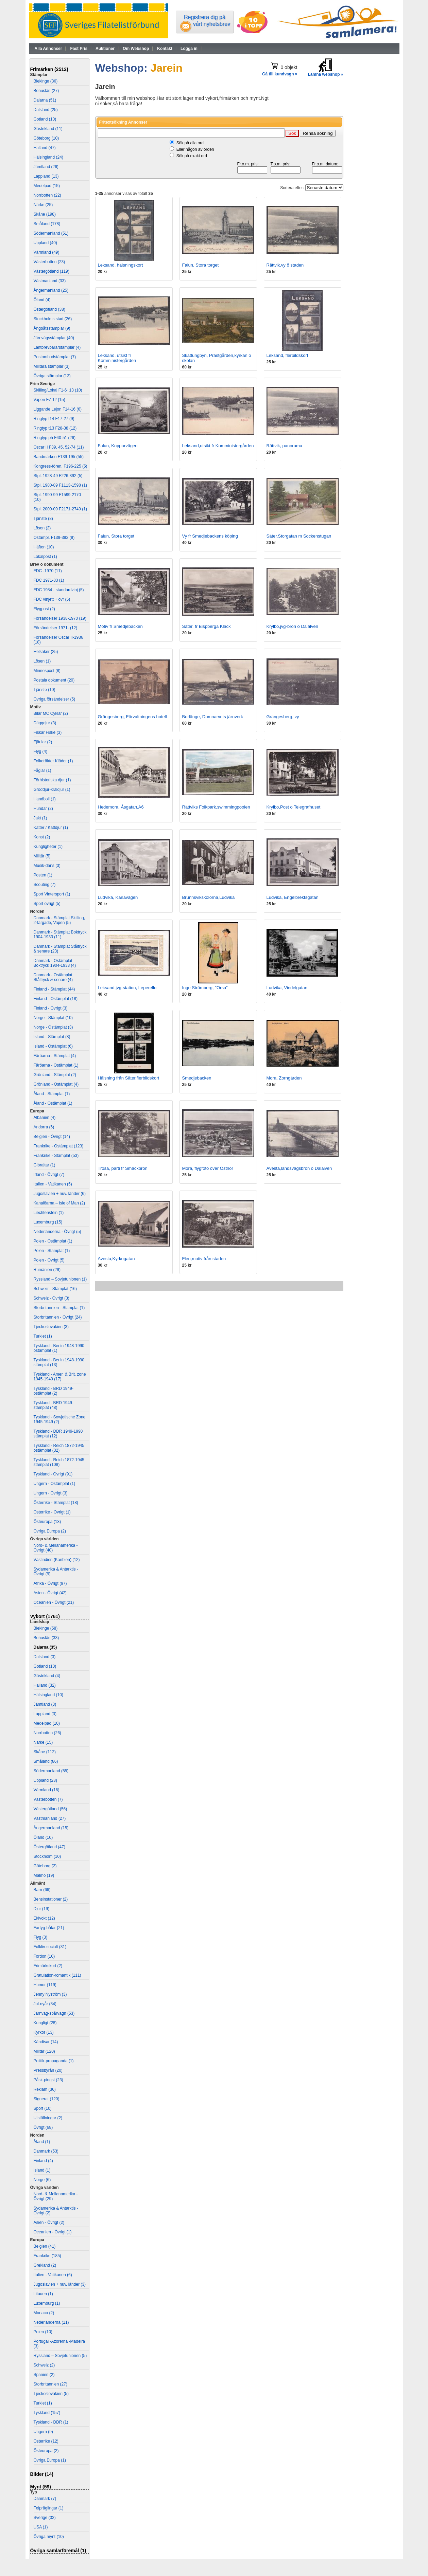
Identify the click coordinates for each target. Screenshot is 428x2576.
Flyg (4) (41, 751)
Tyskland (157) (47, 2412)
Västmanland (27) (50, 1818)
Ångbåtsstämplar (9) (52, 328)
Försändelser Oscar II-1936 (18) (58, 640)
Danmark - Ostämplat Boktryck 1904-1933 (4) (55, 963)
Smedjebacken (196, 1078)
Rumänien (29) (47, 1269)
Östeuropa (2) (46, 2450)
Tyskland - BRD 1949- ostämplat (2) (53, 1391)
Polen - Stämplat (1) (52, 1250)
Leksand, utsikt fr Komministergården (117, 358)
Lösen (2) (42, 528)
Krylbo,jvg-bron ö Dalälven (292, 626)
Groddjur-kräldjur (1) (52, 789)
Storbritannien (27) (50, 2384)
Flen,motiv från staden (204, 1258)
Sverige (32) (45, 2517)
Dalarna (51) (45, 100)
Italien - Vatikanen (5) (53, 1184)
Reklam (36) (45, 2089)
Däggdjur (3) (45, 723)
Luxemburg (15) (48, 1222)
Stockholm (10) (47, 1856)
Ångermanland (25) (51, 290)
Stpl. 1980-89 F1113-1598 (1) (60, 485)
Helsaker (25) (46, 651)
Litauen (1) (43, 2293)
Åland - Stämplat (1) (52, 1093)
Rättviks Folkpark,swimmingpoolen (216, 807)
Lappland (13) (46, 176)
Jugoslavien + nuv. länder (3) (60, 2284)
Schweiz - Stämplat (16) (55, 1288)
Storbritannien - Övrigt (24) (58, 1317)
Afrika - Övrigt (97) (50, 1583)
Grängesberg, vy (283, 716)
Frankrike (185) (47, 2255)
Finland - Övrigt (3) (51, 1008)
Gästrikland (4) (47, 1675)
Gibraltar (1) (44, 1165)
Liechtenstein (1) (49, 1212)
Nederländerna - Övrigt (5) (57, 1231)
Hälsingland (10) (48, 1694)
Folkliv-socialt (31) (50, 1946)
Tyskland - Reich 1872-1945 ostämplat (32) (59, 1448)
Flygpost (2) (44, 608)
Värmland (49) (46, 252)
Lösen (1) (42, 661)
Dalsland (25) (46, 109)
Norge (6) (42, 2179)
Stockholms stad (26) (53, 318)
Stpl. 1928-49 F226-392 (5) (58, 475)
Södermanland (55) (51, 1770)
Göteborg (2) (45, 1866)
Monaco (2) (44, 2312)
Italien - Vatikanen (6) (53, 2274)
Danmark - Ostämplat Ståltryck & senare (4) (53, 977)
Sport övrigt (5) (47, 903)
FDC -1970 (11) (48, 570)
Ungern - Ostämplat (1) (54, 1483)
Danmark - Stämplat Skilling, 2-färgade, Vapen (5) (59, 920)
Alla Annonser (48, 48)
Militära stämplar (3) (52, 366)
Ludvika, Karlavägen (118, 897)
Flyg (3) (41, 1937)
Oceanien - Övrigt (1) (53, 2232)
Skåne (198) (45, 214)
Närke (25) (43, 204)
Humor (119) (45, 1984)
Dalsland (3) (45, 1656)
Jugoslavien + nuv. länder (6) (60, 1193)
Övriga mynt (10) (49, 2536)
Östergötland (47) (49, 1847)
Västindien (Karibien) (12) (57, 1559)
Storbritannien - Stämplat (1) (59, 1307)
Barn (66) (42, 1889)
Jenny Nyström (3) (50, 1994)
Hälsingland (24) (48, 157)
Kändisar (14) (46, 2041)
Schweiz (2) (44, 2365)
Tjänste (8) (43, 518)
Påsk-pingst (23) (48, 2080)
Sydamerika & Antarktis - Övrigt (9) (56, 1571)
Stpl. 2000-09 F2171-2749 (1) (60, 509)
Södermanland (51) (51, 233)
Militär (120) (44, 2051)
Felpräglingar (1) (49, 2508)
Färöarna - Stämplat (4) (55, 1055)
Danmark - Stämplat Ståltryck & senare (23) (60, 949)
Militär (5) (42, 856)
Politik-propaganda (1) (54, 2060)
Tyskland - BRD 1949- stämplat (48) (53, 1405)
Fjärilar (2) (43, 742)
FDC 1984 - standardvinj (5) (59, 589)
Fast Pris (78, 48)
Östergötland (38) (49, 309)
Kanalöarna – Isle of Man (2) (59, 1203)
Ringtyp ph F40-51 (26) (54, 437)
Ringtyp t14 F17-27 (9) (54, 418)
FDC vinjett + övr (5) (52, 599)
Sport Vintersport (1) (52, 894)
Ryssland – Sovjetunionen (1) (60, 1279)
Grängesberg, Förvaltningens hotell (132, 716)
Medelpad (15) (47, 185)
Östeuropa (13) (47, 1521)
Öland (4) (42, 299)
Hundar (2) (43, 808)
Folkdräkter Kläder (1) (53, 761)
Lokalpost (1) (45, 556)
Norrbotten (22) (47, 195)
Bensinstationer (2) (51, 1899)
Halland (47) (45, 147)
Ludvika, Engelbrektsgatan (293, 897)
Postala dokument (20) (54, 680)
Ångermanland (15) (51, 1828)
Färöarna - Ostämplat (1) (56, 1065)
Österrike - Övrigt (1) (52, 1512)
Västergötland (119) (51, 271)
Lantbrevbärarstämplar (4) (57, 347)
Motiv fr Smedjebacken (120, 626)
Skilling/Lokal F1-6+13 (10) (58, 390)
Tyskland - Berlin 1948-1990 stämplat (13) (59, 1362)
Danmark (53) (46, 2151)
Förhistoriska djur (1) (52, 780)
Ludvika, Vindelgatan (287, 987)
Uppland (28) (45, 1780)
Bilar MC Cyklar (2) (51, 713)
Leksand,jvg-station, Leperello (127, 987)
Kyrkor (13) (44, 2032)
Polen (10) (43, 2331)
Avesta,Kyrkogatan (116, 1258)
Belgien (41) (45, 2246)
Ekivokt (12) (44, 1918)
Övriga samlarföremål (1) (58, 2550)
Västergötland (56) (50, 1809)
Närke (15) (43, 1742)
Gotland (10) (45, 119)
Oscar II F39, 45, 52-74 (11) (59, 447)
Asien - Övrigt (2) (49, 2222)
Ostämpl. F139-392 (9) (54, 537)
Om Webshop (136, 48)
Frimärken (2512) (49, 69)
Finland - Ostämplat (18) (56, 998)
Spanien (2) (44, 2374)
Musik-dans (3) (47, 865)
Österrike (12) (46, 2441)
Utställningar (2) (48, 2118)
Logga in (189, 48)
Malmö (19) (44, 1875)
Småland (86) (46, 1761)
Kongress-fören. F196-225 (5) (60, 466)
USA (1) (41, 2527)
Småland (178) (47, 223)
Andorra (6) (44, 1127)
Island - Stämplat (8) (52, 1036)
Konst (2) (42, 837)
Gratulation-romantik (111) (57, 1975)
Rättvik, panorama (285, 445)
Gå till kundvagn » (279, 74)
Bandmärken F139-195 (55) (59, 456)
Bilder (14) (41, 2474)
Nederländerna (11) (51, 2322)
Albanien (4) (45, 1117)
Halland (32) (45, 1685)
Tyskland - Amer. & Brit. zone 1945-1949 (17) (60, 1376)
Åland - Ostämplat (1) (53, 1103)
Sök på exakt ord (191, 155)
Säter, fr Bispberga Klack (206, 626)
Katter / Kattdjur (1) (51, 827)
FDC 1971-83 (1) (49, 580)
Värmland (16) (46, 1790)
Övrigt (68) (43, 2127)
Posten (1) (43, 875)
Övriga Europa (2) (50, 1531)
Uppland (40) (45, 242)
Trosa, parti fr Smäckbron (123, 1168)
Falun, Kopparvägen (118, 445)
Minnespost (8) (47, 670)
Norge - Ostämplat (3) (53, 1027)
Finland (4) (43, 2160)
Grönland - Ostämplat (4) (56, 1084)
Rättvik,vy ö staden (285, 265)
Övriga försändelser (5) (54, 699)
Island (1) (42, 2170)
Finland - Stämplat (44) (54, 989)
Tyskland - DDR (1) (51, 2422)
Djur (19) (42, 1908)
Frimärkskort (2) (48, 1965)
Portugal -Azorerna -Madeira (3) (59, 2343)
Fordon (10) (44, 1956)
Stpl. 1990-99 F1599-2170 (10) (57, 497)
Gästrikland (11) (48, 128)
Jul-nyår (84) (45, 2003)
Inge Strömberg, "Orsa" (205, 987)
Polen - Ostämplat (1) (53, 1241)
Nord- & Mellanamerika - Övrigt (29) (56, 2196)
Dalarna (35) (45, 1647)
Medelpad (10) (47, 1723)
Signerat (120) (46, 2099)
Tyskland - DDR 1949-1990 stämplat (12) (58, 1433)
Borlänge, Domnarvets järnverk (212, 716)
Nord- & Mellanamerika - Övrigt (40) (56, 1548)
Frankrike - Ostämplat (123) (59, 1146)
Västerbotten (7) (48, 1799)
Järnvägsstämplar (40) (54, 337)
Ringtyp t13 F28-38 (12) (55, 428)
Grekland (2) (45, 2265)
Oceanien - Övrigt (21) (54, 1602)
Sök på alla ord (190, 143)
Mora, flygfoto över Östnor (207, 1168)
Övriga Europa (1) (50, 2460)
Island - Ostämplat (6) (53, 1046)
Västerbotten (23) (49, 261)
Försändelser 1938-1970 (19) (60, 618)
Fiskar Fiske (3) (48, 732)
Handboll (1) (45, 799)
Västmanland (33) (50, 280)
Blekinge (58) (46, 1628)
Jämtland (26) (46, 166)
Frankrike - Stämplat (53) (56, 1155)
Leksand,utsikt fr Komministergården (218, 445)
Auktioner (105, 48)
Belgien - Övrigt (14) (52, 1136)
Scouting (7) (45, 884)
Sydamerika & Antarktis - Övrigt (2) (56, 2210)
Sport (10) (43, 2108)
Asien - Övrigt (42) (50, 1593)
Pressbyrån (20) (48, 2070)
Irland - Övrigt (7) (49, 1174)
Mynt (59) (40, 2486)
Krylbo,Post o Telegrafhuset (294, 807)
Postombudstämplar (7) (55, 357)
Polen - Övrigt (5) (49, 1260)
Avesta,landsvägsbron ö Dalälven (299, 1168)
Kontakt (164, 48)
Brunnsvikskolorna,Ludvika (208, 897)
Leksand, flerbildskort (287, 355)
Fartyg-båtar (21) (49, 1927)
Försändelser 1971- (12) (56, 627)
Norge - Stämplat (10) (53, 1017)
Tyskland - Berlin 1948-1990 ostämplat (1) (59, 1348)
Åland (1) (42, 2141)
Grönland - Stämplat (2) (55, 1074)
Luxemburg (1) (47, 2303)
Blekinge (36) (46, 81)
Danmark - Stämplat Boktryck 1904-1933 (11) (60, 934)
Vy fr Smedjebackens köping (210, 536)
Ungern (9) (43, 2431)
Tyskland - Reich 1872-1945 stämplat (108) (59, 1462)
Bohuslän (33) (46, 1637)
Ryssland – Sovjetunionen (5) (60, 2355)
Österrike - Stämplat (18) (56, 1502)
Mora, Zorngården (284, 1078)
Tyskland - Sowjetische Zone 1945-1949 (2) (60, 1419)
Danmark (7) (45, 2498)
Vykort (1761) (45, 1616)
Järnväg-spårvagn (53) (54, 2013)
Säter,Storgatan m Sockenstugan (299, 536)
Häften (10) (44, 547)
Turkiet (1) (43, 1336)
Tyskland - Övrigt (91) (53, 1474)
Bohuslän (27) (46, 90)
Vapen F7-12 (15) (49, 399)
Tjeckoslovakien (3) (51, 1326)
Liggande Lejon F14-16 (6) (58, 409)
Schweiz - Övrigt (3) (51, 1298)
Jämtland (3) (45, 1704)
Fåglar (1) (42, 770)
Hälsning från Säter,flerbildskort (128, 1078)
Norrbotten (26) (47, 1732)
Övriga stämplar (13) (52, 376)
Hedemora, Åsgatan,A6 (121, 807)
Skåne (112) (45, 1751)
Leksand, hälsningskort (120, 265)
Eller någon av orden (195, 149)
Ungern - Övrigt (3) (51, 1493)
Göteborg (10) (46, 138)
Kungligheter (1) (48, 846)
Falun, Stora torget (200, 265)
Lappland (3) (45, 1713)
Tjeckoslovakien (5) (51, 2393)
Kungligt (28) (45, 2022)
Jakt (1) (40, 818)
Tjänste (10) (44, 689)
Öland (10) (43, 1837)
